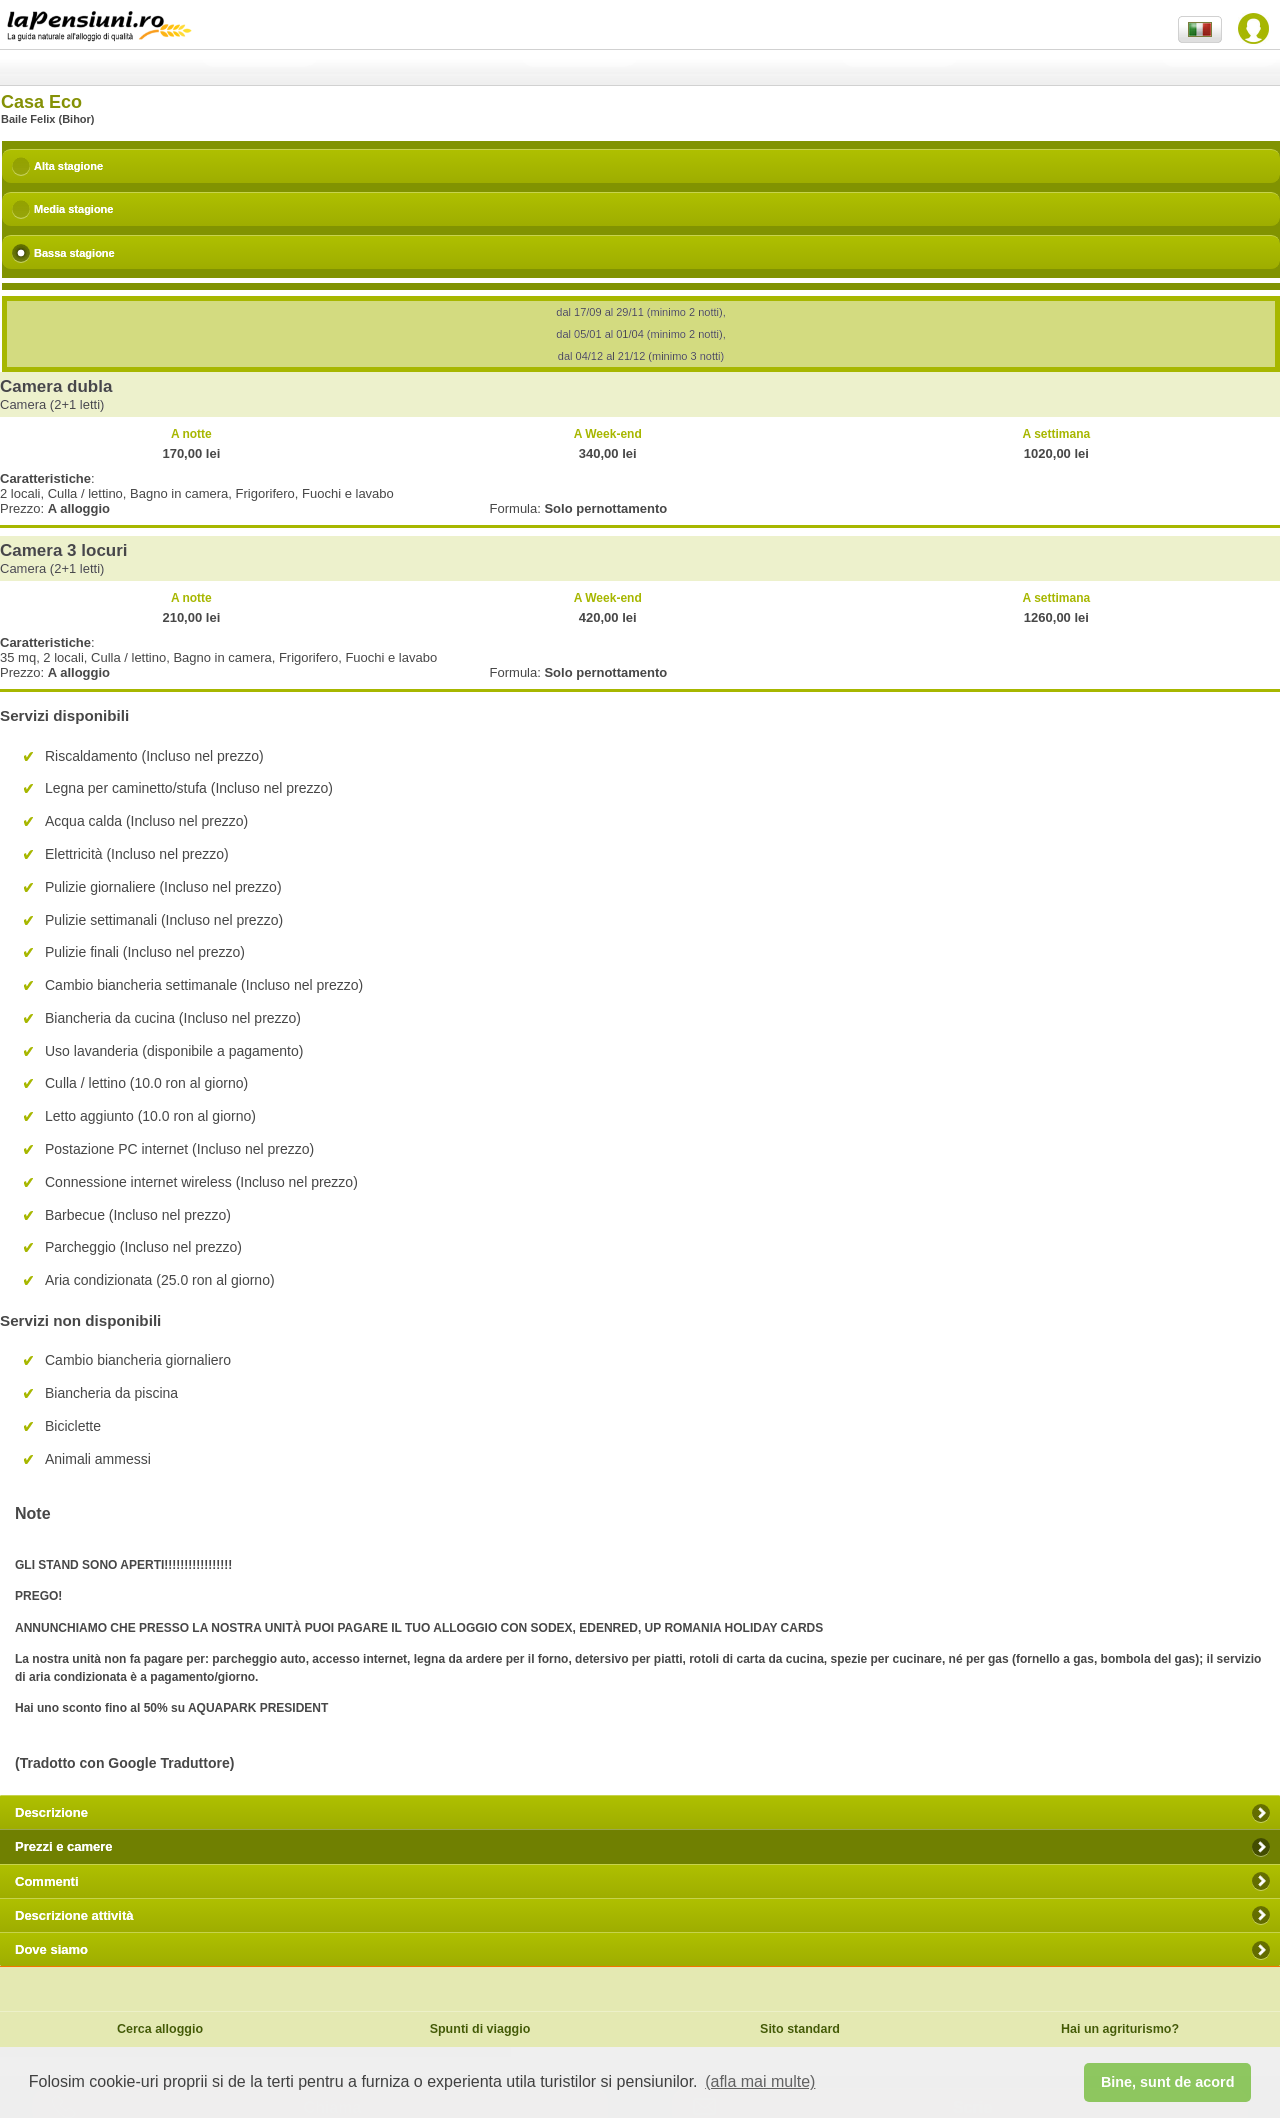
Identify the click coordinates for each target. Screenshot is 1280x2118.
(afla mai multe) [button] (760, 2081)
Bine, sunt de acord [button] (1168, 2082)
